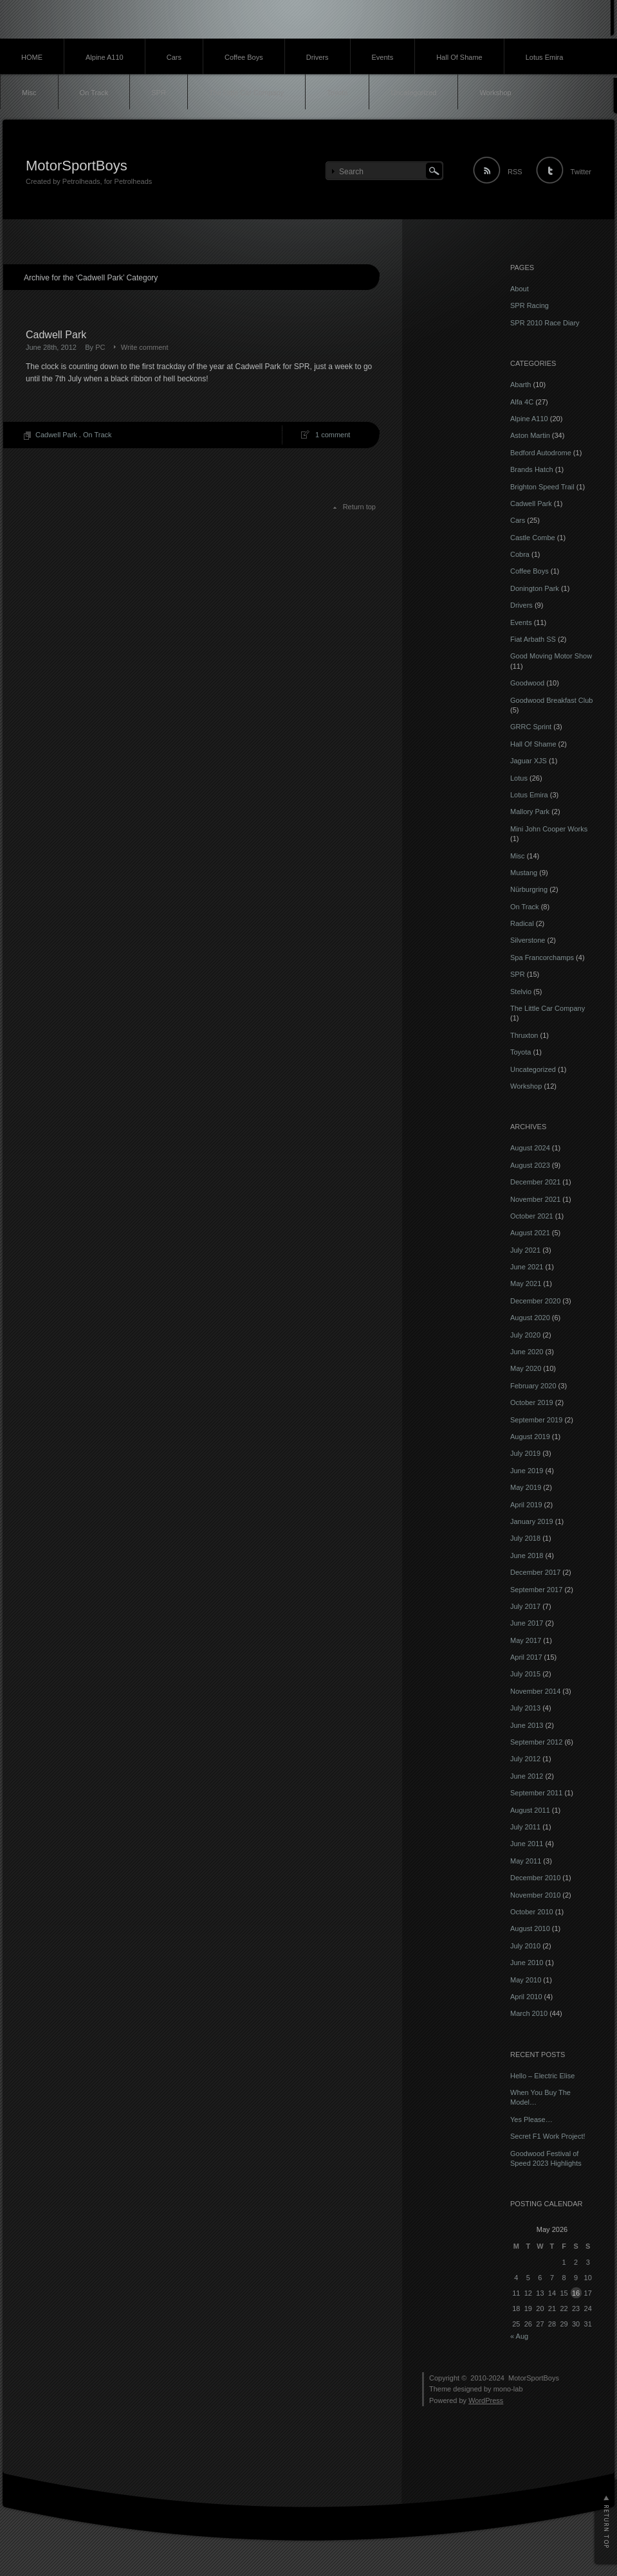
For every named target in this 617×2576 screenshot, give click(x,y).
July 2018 (525, 1538)
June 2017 (526, 1623)
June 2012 (526, 1776)
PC (100, 347)
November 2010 (535, 1895)
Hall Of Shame (459, 57)
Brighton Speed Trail (542, 487)
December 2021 (535, 1182)
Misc (29, 92)
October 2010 (531, 1912)
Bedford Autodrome (540, 453)
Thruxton (524, 1035)
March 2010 (529, 2013)
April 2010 (526, 1996)
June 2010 (526, 1962)
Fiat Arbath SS (533, 639)
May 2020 (525, 1368)
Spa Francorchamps (542, 957)
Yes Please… (531, 2119)
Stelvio (520, 991)
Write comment (145, 347)
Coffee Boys (244, 57)
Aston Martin (530, 435)
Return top (359, 507)
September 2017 (536, 1589)
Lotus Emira (545, 57)
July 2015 (525, 1674)
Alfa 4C (521, 402)
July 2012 (525, 1759)
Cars (174, 57)
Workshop (495, 92)
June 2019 (526, 1470)
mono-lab (508, 2389)
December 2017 (535, 1572)
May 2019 (525, 1487)
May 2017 (525, 1640)
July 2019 (525, 1453)
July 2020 (525, 1335)
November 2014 (535, 1691)
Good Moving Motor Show (551, 656)
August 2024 (530, 1148)
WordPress (485, 2400)
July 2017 (525, 1606)
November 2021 (535, 1199)
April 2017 (526, 1657)
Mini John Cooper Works (548, 829)
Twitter (581, 172)
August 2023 (530, 1165)
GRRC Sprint (530, 726)
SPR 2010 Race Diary (545, 323)
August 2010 (530, 1928)
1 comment (332, 435)
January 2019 (531, 1521)
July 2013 (525, 1708)
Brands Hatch (531, 469)
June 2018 (526, 1555)
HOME (31, 57)
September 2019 (536, 1420)
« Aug (519, 2336)
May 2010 (525, 1980)
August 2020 (530, 1317)
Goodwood (527, 683)
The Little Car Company (246, 92)
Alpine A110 (105, 57)
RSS (515, 172)
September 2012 (536, 1742)
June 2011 (526, 1843)
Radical (522, 923)
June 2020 (526, 1352)
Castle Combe (532, 537)
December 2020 (535, 1301)
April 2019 (526, 1505)
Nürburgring (529, 889)
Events (383, 57)
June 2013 (526, 1725)
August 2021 (530, 1233)
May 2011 (525, 1861)
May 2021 (525, 1283)
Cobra (520, 554)
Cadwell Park (56, 334)
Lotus (519, 778)
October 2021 (531, 1216)
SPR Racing (529, 305)
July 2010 (525, 1946)
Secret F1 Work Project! (547, 2136)
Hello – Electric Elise (542, 2076)
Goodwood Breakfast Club (551, 700)
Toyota (337, 92)
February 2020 (533, 1386)
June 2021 (526, 1267)
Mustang (523, 872)
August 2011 (530, 1810)
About (519, 289)
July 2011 (525, 1827)
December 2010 (535, 1878)
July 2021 (525, 1250)
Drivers (317, 57)
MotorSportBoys (76, 166)
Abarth (520, 384)
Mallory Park (529, 811)
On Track (94, 92)
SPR (158, 92)
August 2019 (530, 1436)
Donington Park (534, 588)
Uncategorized (413, 92)
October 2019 (531, 1402)
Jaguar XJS (528, 761)
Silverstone (527, 940)
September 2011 (536, 1793)
